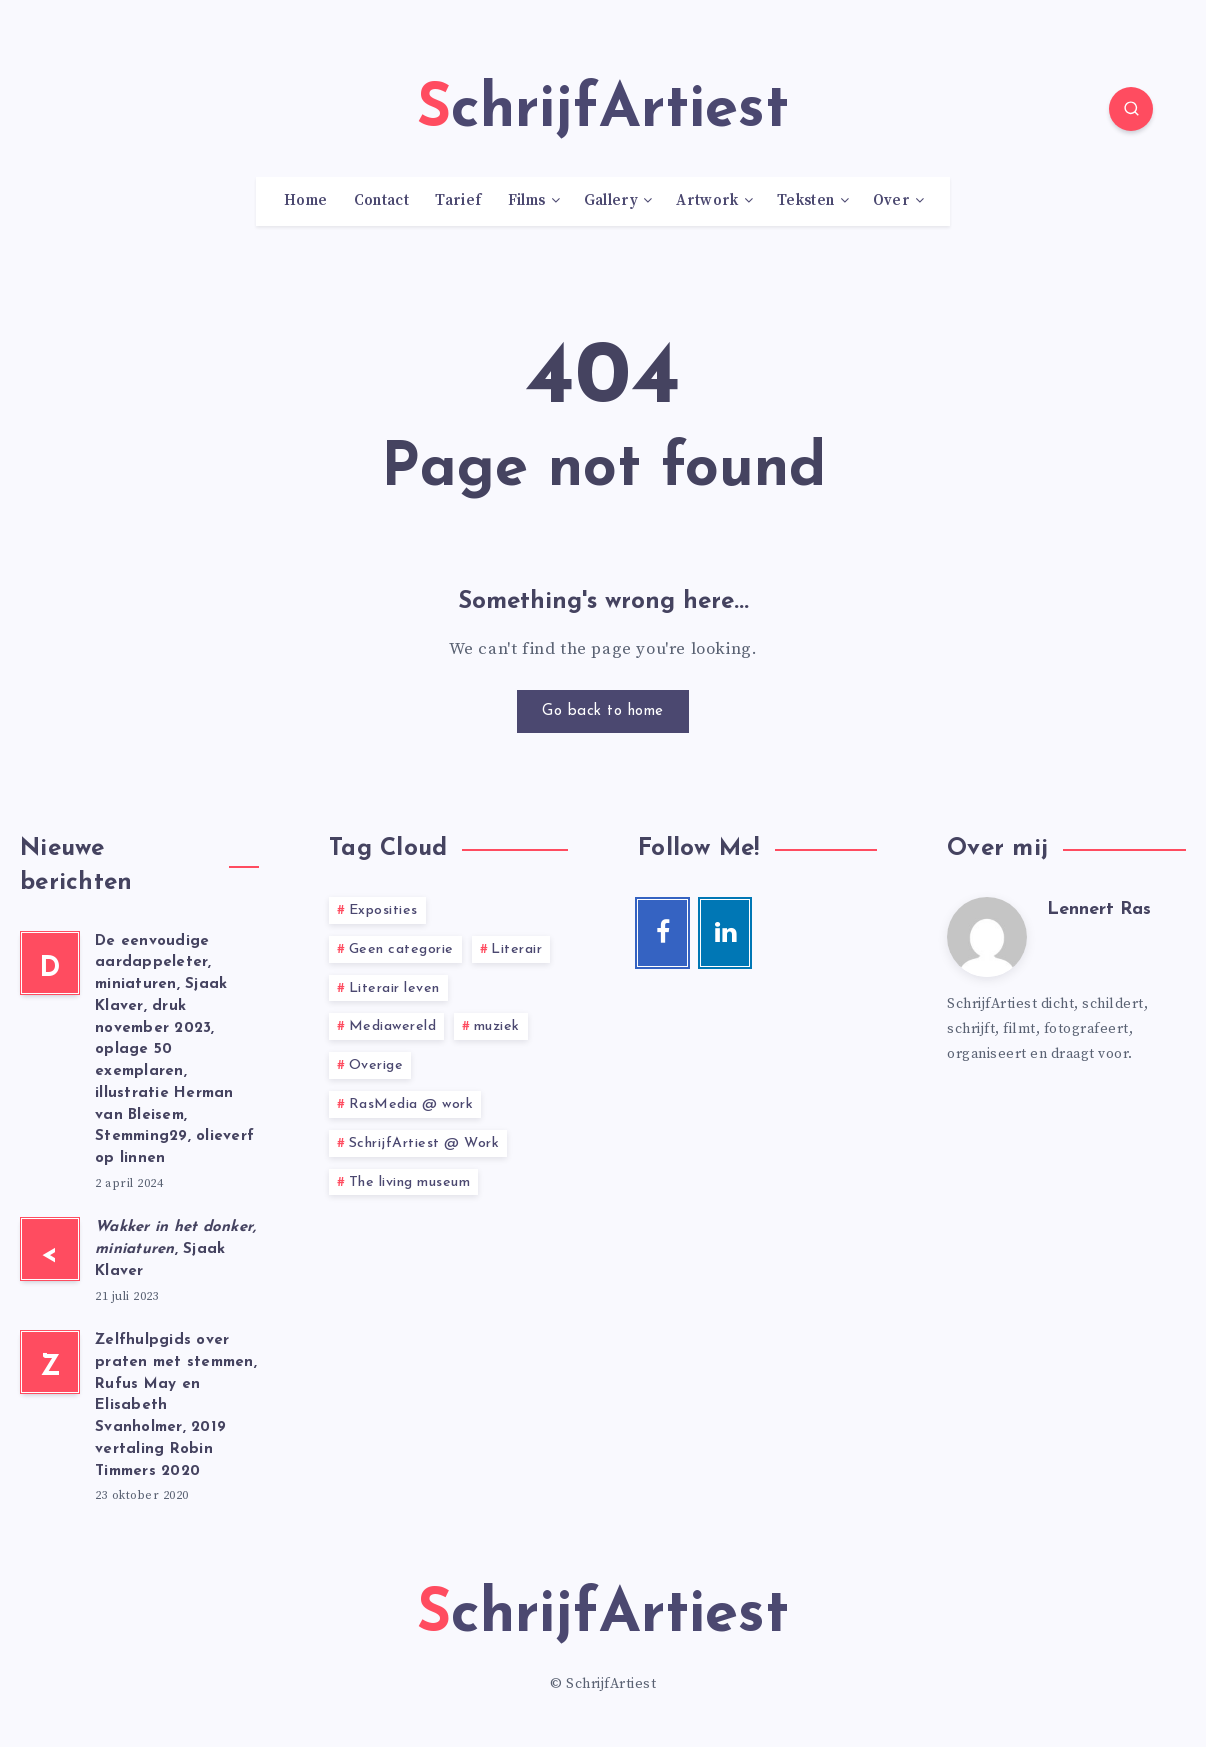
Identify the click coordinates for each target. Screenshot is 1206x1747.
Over (891, 201)
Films (527, 201)
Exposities (383, 910)
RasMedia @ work (411, 1104)
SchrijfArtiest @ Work (424, 1143)
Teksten (805, 201)
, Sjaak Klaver (175, 1249)
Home (305, 201)
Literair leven (394, 988)
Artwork (707, 201)
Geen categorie (401, 949)
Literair (516, 949)
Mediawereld (393, 1026)
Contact (381, 201)
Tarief (458, 201)
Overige (376, 1065)
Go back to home (603, 711)
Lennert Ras (1099, 909)
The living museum (410, 1182)
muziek (497, 1026)
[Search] (1131, 109)
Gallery (611, 201)
